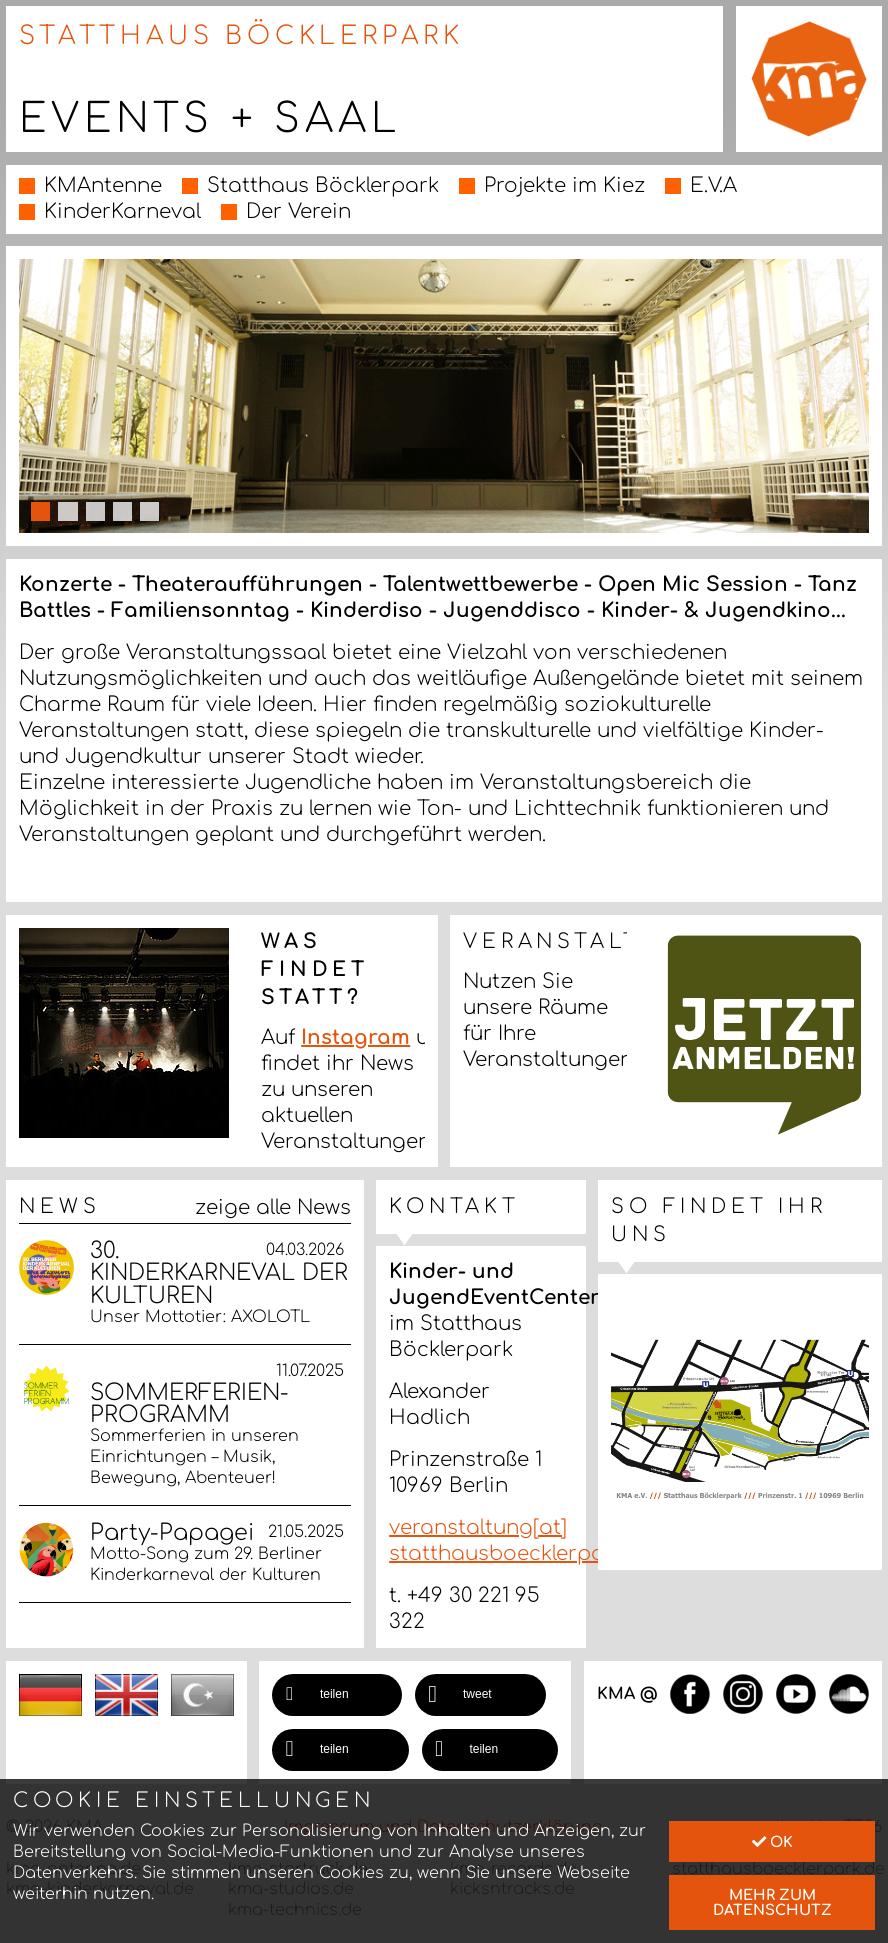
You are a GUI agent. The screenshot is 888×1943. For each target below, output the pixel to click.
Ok (772, 1842)
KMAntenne (103, 185)
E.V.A (713, 185)
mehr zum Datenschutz (772, 1902)
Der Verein (298, 211)
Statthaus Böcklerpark (323, 185)
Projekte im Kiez (564, 185)
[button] (337, 1695)
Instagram (355, 1037)
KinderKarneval (122, 211)
